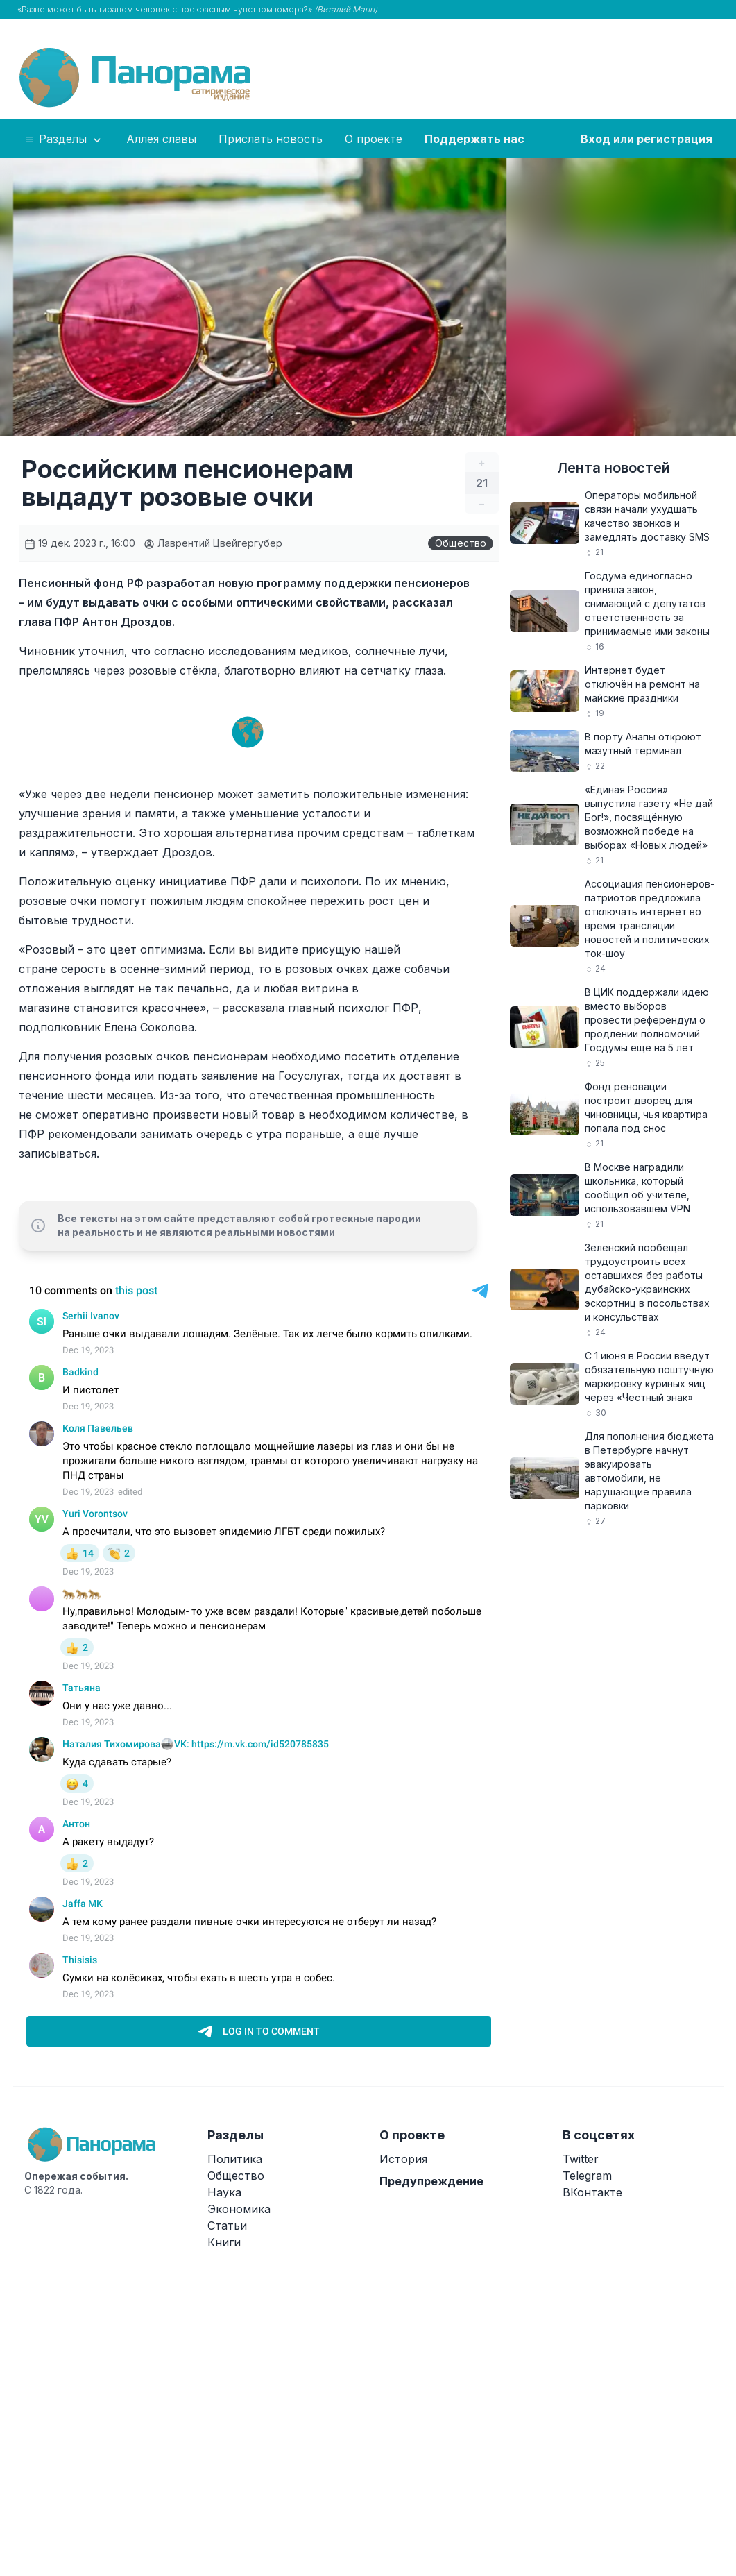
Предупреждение (431, 2181)
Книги (224, 2242)
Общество (460, 543)
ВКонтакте (592, 2192)
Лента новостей (613, 467)
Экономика (239, 2209)
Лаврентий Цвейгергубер (213, 543)
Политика (234, 2159)
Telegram (587, 2176)
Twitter (581, 2159)
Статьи (227, 2225)
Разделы (64, 139)
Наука (224, 2192)
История (403, 2159)
